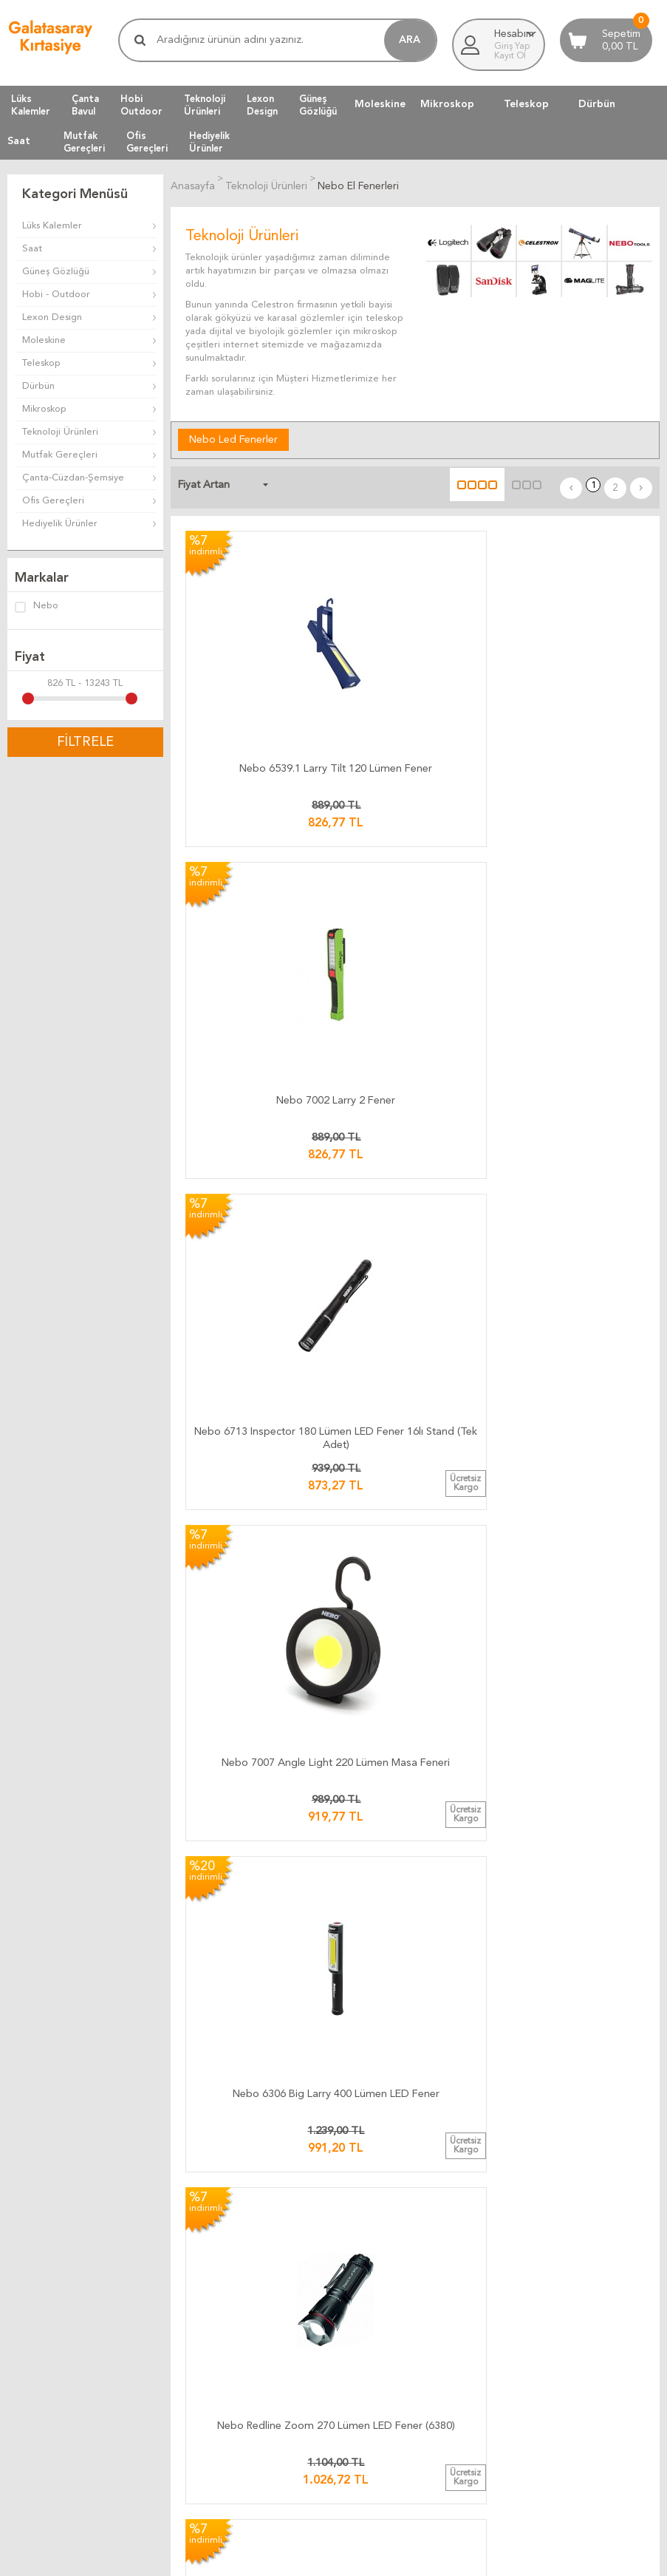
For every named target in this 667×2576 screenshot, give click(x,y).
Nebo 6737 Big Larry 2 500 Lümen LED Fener (256, 1318)
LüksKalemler (30, 105)
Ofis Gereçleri (53, 501)
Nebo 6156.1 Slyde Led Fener (257, 1538)
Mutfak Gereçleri (60, 455)
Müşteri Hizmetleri (48, 2215)
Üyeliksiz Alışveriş (44, 2286)
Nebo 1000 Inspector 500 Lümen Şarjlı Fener (257, 1759)
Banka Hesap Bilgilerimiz (283, 2233)
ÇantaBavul (85, 105)
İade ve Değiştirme (494, 2010)
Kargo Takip (255, 2010)
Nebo (36, 606)
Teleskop (526, 104)
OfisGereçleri (147, 142)
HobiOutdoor (141, 105)
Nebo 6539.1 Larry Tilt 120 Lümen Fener (257, 656)
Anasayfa (27, 2198)
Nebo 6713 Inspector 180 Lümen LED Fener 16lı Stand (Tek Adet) (573, 659)
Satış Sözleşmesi (488, 2063)
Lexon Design (52, 317)
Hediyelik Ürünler (60, 524)
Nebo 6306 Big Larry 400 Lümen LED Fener (414, 877)
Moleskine (380, 104)
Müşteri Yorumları (277, 2367)
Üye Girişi (28, 2251)
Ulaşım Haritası (261, 2215)
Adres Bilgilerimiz (268, 2286)
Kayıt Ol (510, 56)
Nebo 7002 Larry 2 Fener (415, 650)
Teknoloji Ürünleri (60, 432)
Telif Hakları (477, 2081)
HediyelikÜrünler (209, 142)
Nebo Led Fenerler (233, 437)
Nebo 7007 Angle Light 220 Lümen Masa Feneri (256, 877)
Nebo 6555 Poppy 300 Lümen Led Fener (415, 1318)
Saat (18, 141)
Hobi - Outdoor (56, 294)
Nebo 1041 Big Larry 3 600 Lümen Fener (572, 1318)
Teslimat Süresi (262, 2045)
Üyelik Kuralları (484, 2045)
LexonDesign (262, 105)
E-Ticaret (290, 2557)
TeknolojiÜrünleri (204, 105)
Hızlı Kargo (254, 2099)
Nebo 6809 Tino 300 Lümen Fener (415, 1097)
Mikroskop (447, 104)
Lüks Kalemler (52, 226)
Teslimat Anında (264, 2063)
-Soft (260, 2557)
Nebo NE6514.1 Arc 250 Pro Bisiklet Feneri (415, 1538)
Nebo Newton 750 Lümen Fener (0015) (573, 1538)
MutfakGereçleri (84, 142)
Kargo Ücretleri (264, 2028)
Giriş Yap (512, 46)
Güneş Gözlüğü (55, 271)
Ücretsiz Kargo (262, 2081)
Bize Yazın (252, 2198)
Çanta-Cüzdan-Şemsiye (73, 478)
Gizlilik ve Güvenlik (492, 2099)
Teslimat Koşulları (489, 2028)
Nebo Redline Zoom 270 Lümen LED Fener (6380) (573, 877)
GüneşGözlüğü (318, 105)
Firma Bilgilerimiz (267, 2251)
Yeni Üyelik (30, 2269)
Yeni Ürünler (34, 2233)
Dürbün (596, 104)
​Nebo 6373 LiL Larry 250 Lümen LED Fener (257, 1097)
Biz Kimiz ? (253, 2269)
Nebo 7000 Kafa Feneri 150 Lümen (573, 1097)
